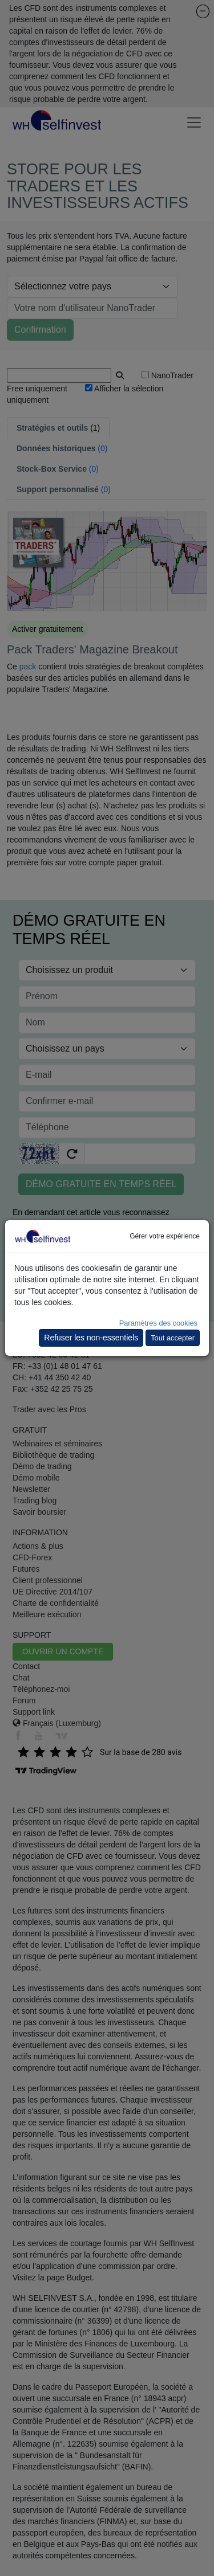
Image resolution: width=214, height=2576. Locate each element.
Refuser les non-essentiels (91, 1337)
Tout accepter (173, 1338)
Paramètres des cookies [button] (158, 1323)
